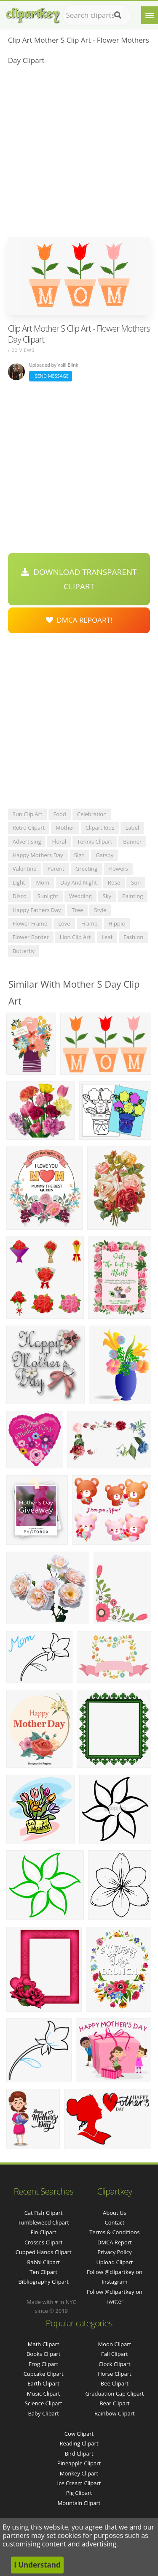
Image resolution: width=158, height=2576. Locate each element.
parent (55, 868)
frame (89, 923)
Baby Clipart (43, 2413)
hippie (116, 923)
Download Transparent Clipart (79, 579)
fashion (133, 937)
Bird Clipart (78, 2453)
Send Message (50, 376)
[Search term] (97, 15)
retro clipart (29, 827)
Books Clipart (43, 2354)
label (132, 827)
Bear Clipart (114, 2403)
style (100, 910)
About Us (114, 2213)
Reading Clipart (78, 2443)
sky (107, 896)
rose (114, 882)
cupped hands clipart (44, 2252)
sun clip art (28, 814)
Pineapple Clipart (79, 2463)
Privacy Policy (114, 2252)
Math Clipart (43, 2344)
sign (79, 855)
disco (20, 896)
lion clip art (75, 937)
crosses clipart (43, 2242)
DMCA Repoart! (79, 620)
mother (65, 827)
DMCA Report (114, 2242)
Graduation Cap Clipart (114, 2393)
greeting (86, 868)
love (64, 923)
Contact (115, 2222)
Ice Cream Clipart (79, 2483)
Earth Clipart (43, 2383)
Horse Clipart (114, 2373)
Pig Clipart (79, 2493)
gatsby (104, 855)
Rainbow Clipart (114, 2413)
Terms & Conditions (114, 2232)
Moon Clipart (114, 2344)
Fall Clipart (114, 2354)
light (19, 882)
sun (136, 882)
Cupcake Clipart (44, 2373)
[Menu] (149, 15)
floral (59, 841)
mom (42, 882)
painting (132, 896)
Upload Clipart (114, 2262)
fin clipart (43, 2232)
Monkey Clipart (79, 2473)
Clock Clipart (115, 2364)
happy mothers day (38, 855)
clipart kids (100, 827)
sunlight (47, 896)
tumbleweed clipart (43, 2222)
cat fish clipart (43, 2213)
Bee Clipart (115, 2383)
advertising (27, 841)
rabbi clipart (43, 2262)
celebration (92, 814)
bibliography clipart (43, 2281)
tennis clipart (94, 841)
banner (132, 841)
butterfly (24, 951)
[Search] (117, 15)
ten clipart (43, 2272)
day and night (78, 882)
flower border (31, 937)
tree (77, 910)
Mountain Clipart (79, 2503)
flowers (118, 868)
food (59, 814)
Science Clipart (43, 2403)
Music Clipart (43, 2393)
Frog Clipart (43, 2364)
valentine (25, 868)
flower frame (30, 923)
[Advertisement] (79, 153)
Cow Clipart (79, 2433)
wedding (80, 896)
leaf (107, 937)
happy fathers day (37, 910)
